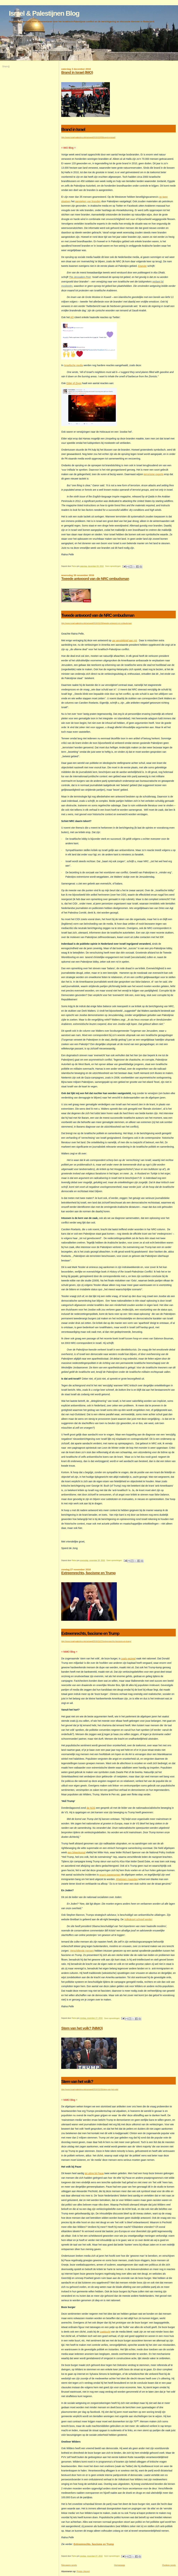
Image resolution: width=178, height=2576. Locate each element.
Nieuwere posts (69, 2565)
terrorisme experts (153, 474)
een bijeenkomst (76, 1852)
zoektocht (105, 2331)
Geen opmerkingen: (113, 566)
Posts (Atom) (83, 2571)
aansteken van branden (88, 201)
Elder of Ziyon (73, 383)
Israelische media (73, 365)
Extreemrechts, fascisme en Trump (88, 1573)
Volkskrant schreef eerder (138, 1919)
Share (5, 66)
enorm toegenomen (109, 1874)
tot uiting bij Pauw (94, 2173)
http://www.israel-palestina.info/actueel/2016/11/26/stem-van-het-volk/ (89, 2089)
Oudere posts (169, 2565)
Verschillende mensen (82, 1950)
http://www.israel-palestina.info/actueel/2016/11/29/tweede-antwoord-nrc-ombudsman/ (96, 623)
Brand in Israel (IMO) (77, 72)
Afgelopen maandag (127, 1879)
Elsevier (142, 266)
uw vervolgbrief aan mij (124, 640)
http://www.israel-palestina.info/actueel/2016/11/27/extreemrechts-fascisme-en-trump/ (96, 1641)
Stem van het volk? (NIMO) (82, 2028)
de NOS (91, 1807)
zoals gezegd (128, 1658)
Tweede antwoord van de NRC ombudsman (95, 579)
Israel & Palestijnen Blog (44, 13)
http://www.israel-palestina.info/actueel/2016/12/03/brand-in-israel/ (88, 137)
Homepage (119, 2565)
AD (72, 317)
